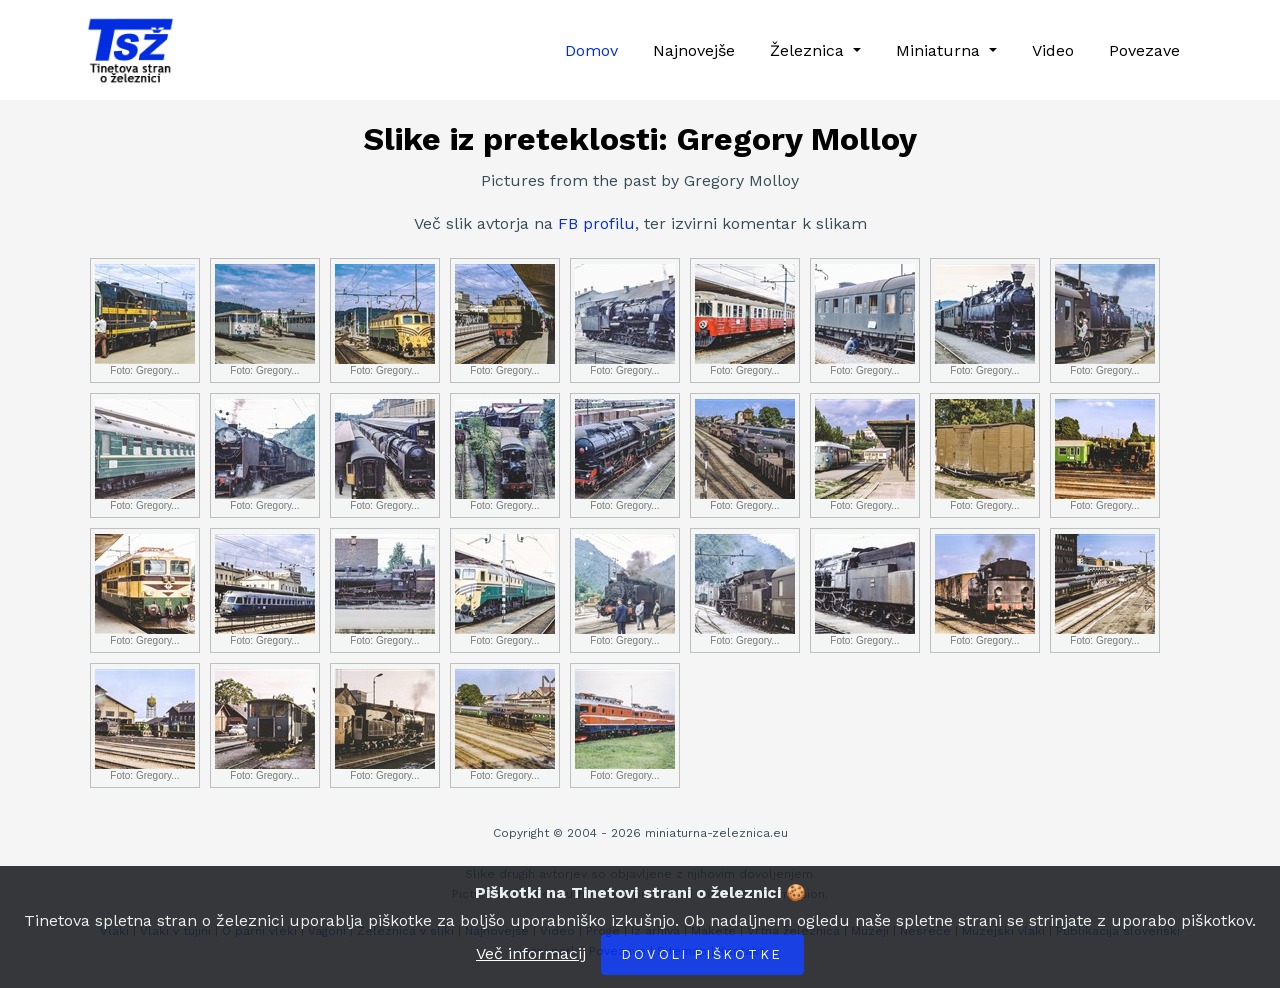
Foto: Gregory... (145, 320)
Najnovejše (694, 50)
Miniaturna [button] (940, 50)
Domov (591, 50)
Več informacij (531, 953)
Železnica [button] (809, 50)
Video (1053, 50)
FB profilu (596, 223)
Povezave (1144, 50)
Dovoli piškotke (702, 954)
